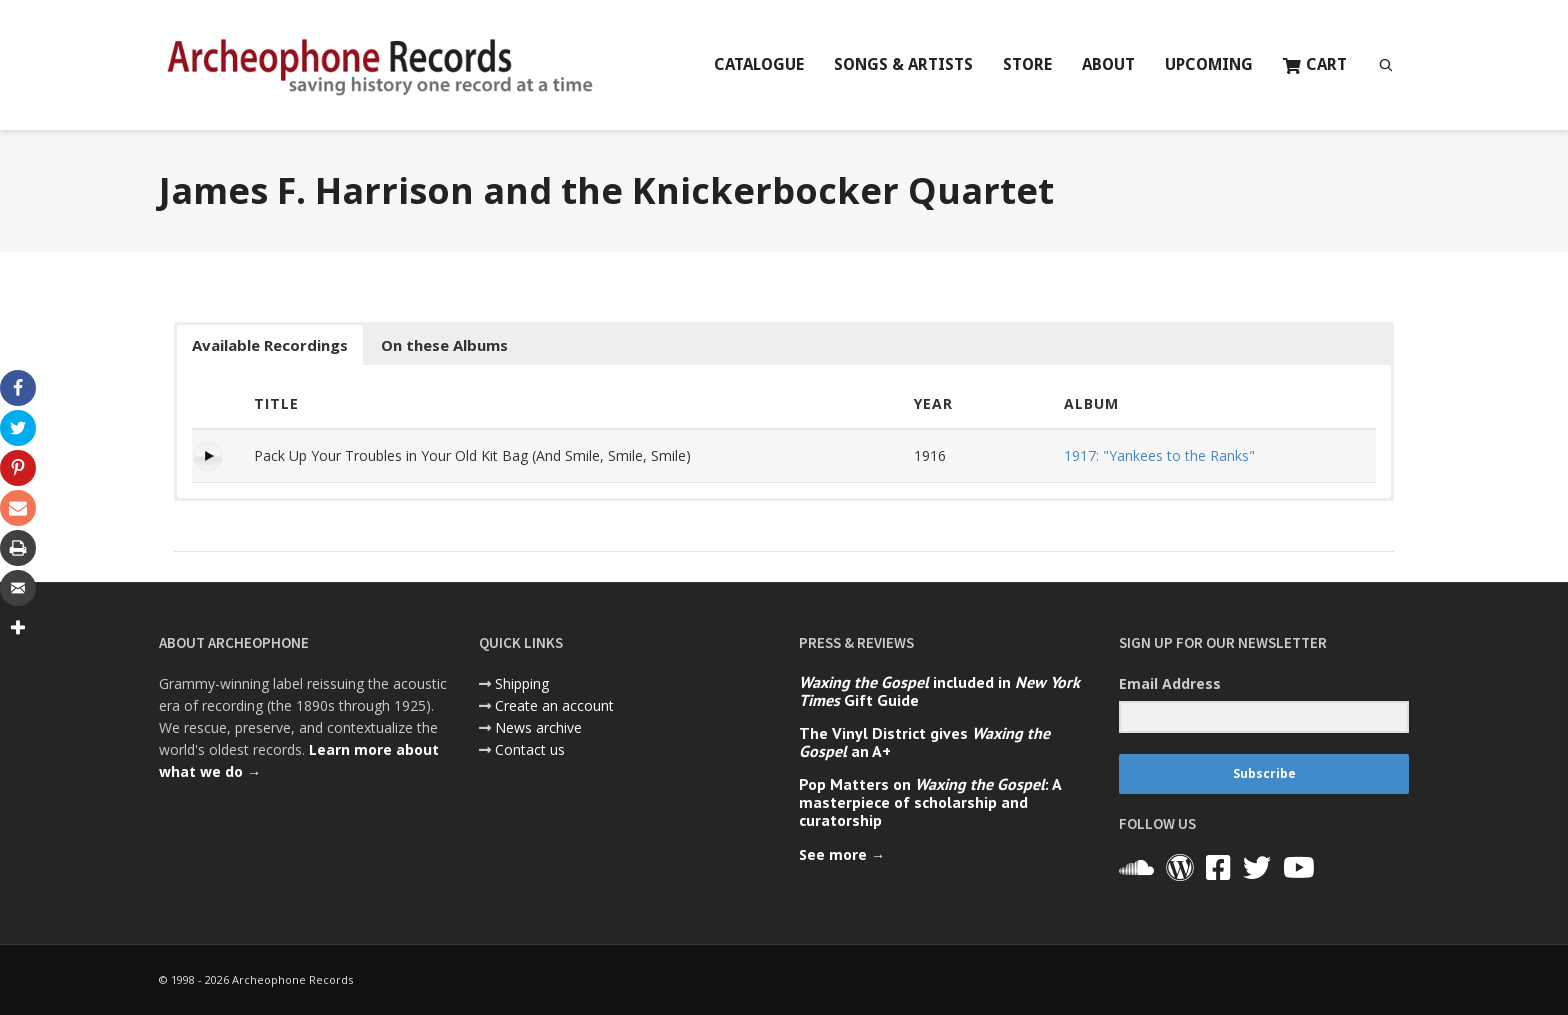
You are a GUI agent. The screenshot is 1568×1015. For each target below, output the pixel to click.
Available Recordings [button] (270, 345)
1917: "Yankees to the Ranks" (1159, 455)
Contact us (530, 749)
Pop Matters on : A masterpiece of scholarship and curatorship (930, 802)
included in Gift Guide (939, 691)
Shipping (522, 683)
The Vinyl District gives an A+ (924, 742)
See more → (842, 854)
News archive (538, 727)
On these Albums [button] (444, 345)
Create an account (554, 705)
